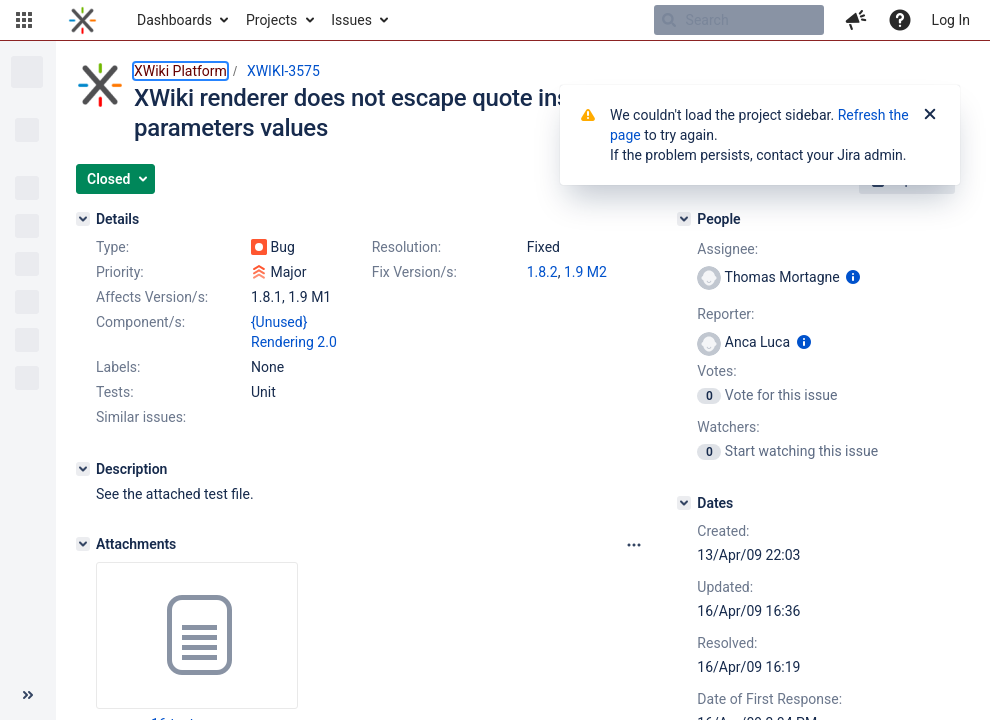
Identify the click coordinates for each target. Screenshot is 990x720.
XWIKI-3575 (283, 71)
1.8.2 (542, 272)
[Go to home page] (82, 20)
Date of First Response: (769, 699)
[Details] (83, 219)
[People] (684, 219)
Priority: (120, 272)
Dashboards (174, 20)
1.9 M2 (585, 272)
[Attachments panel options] (634, 545)
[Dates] (684, 503)
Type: (112, 247)
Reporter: (725, 314)
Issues (351, 20)
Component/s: (140, 322)
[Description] (83, 469)
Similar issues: (141, 417)
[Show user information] (853, 277)
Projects (271, 20)
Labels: (118, 367)
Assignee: (727, 249)
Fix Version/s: (414, 272)
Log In (951, 20)
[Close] (930, 115)
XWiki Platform (180, 71)
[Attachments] (83, 544)
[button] (24, 20)
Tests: (115, 392)
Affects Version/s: (152, 297)
